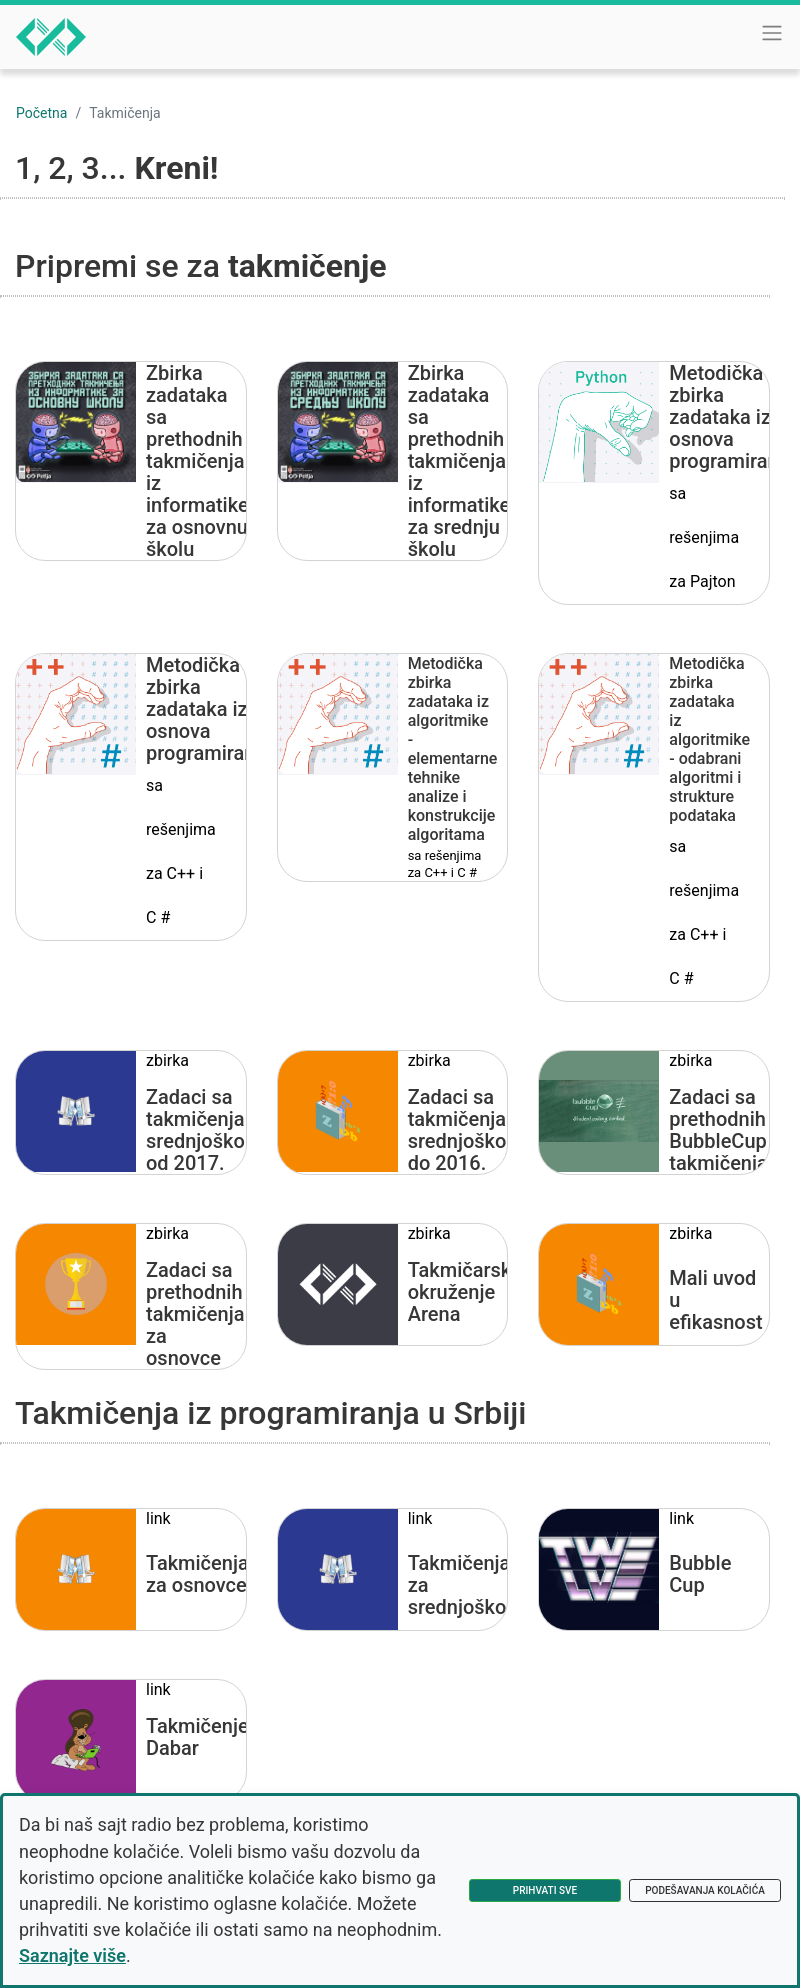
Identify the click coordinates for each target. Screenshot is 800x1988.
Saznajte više (72, 1955)
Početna (41, 113)
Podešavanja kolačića (705, 1890)
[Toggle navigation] (772, 33)
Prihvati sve (545, 1890)
